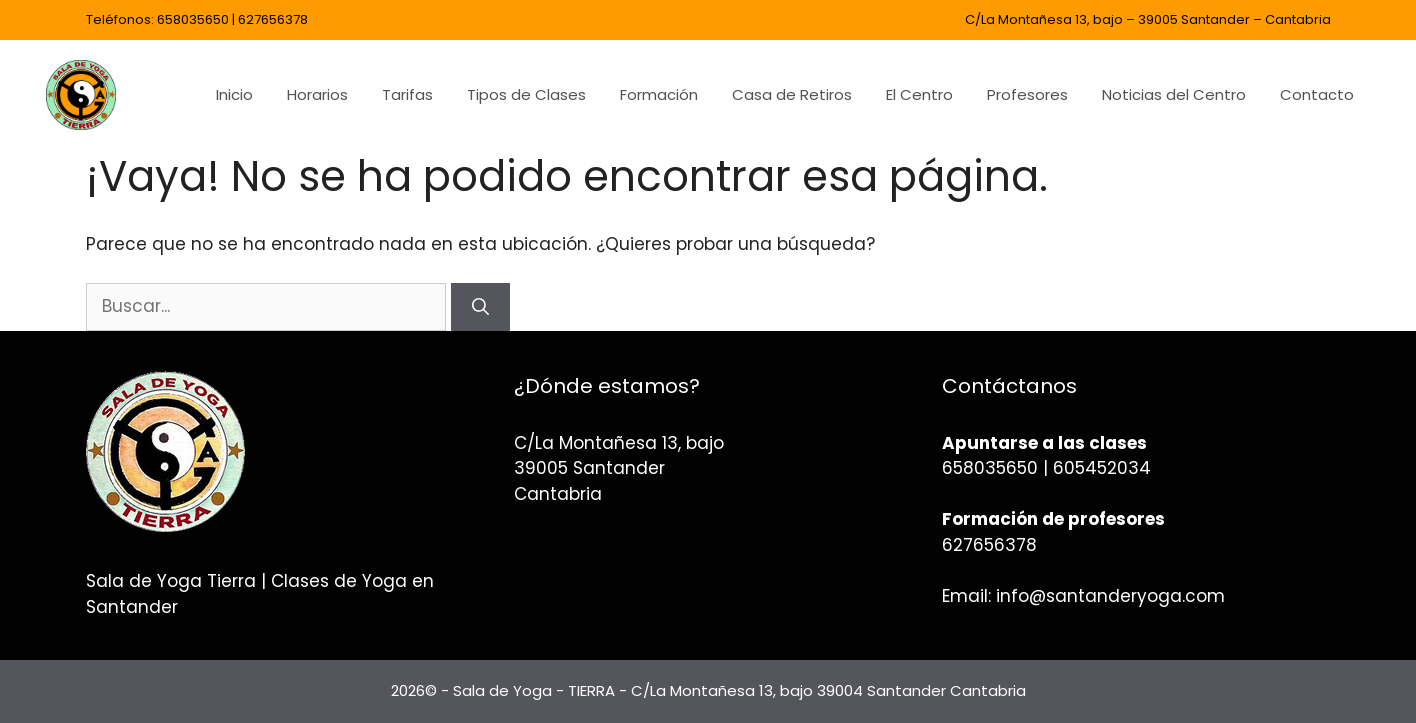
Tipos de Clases (526, 94)
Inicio (234, 94)
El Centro (919, 94)
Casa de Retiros (792, 94)
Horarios (317, 94)
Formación (659, 94)
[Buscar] (480, 307)
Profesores (1027, 94)
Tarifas (407, 94)
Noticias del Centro (1174, 94)
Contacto (1317, 94)
